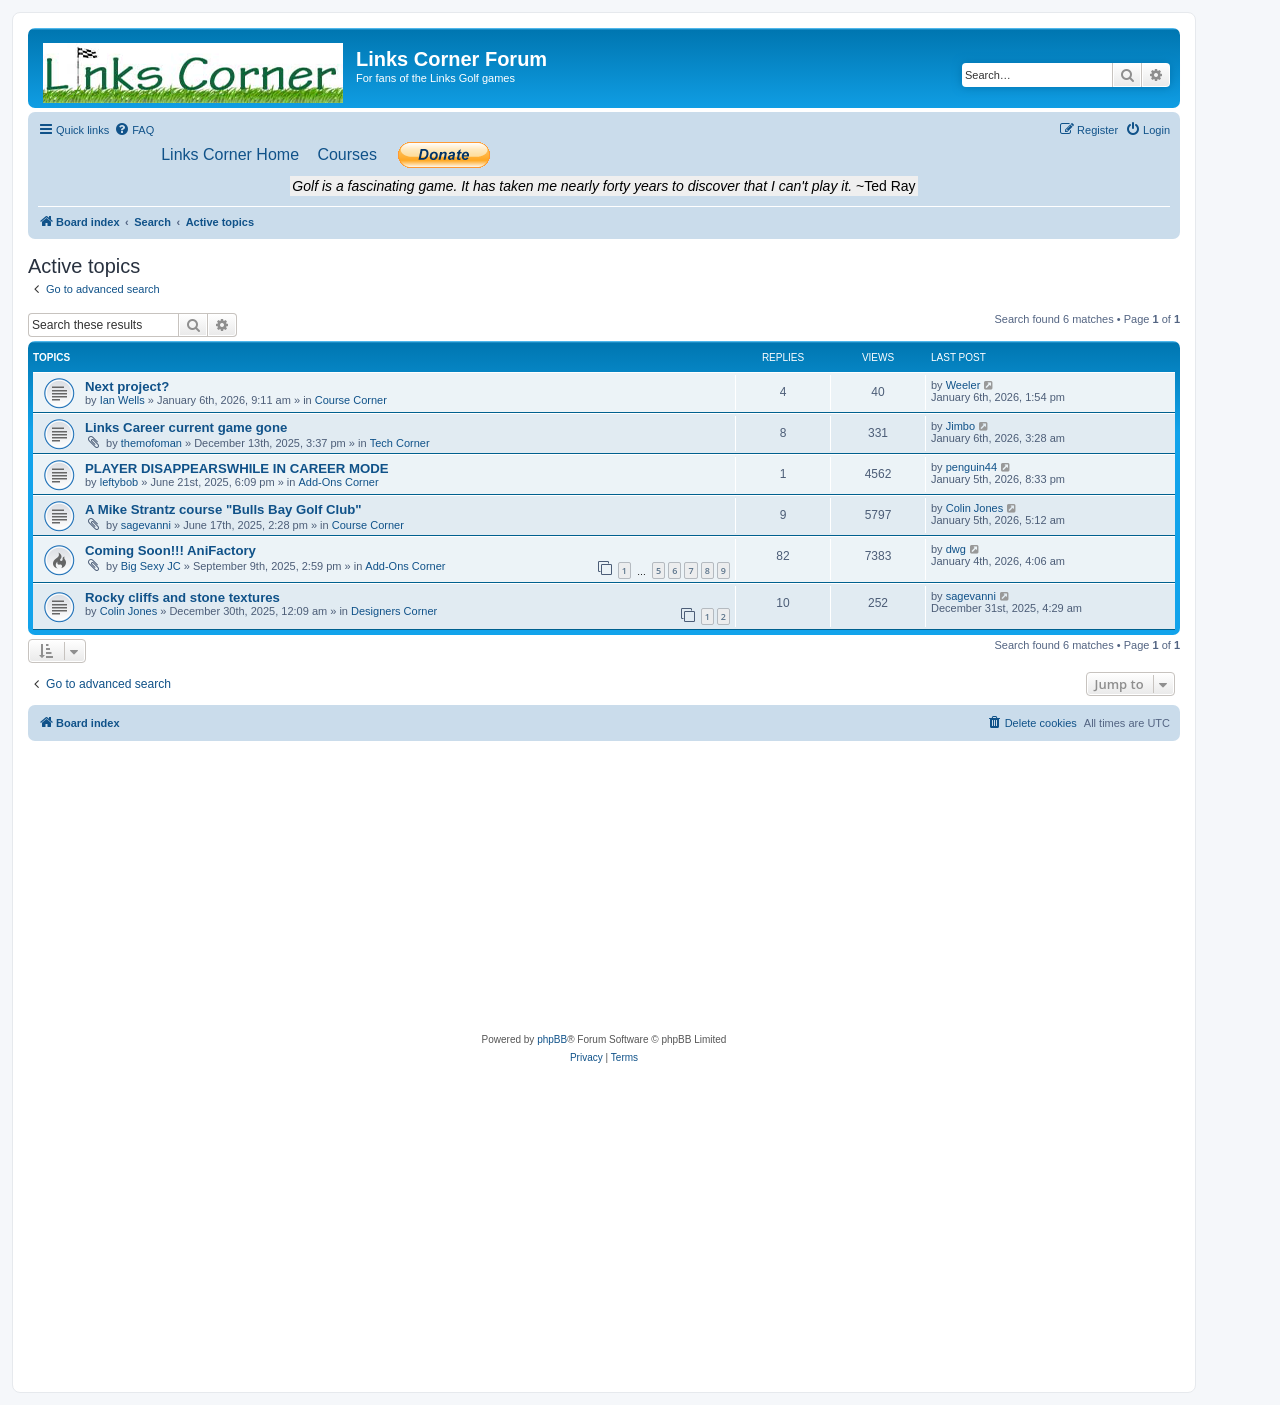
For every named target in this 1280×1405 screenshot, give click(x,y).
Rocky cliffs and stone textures (182, 597)
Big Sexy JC (151, 566)
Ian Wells (122, 400)
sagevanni (146, 525)
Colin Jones (974, 508)
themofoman (151, 443)
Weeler (963, 385)
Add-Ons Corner (338, 482)
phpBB (552, 1039)
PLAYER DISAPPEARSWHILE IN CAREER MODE (237, 468)
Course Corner (351, 400)
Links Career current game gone (186, 427)
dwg (956, 549)
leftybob (119, 482)
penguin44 (971, 467)
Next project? (127, 386)
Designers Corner (394, 611)
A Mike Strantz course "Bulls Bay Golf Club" (223, 509)
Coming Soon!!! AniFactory (170, 550)
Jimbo (960, 426)
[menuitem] (134, 130)
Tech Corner (400, 443)
